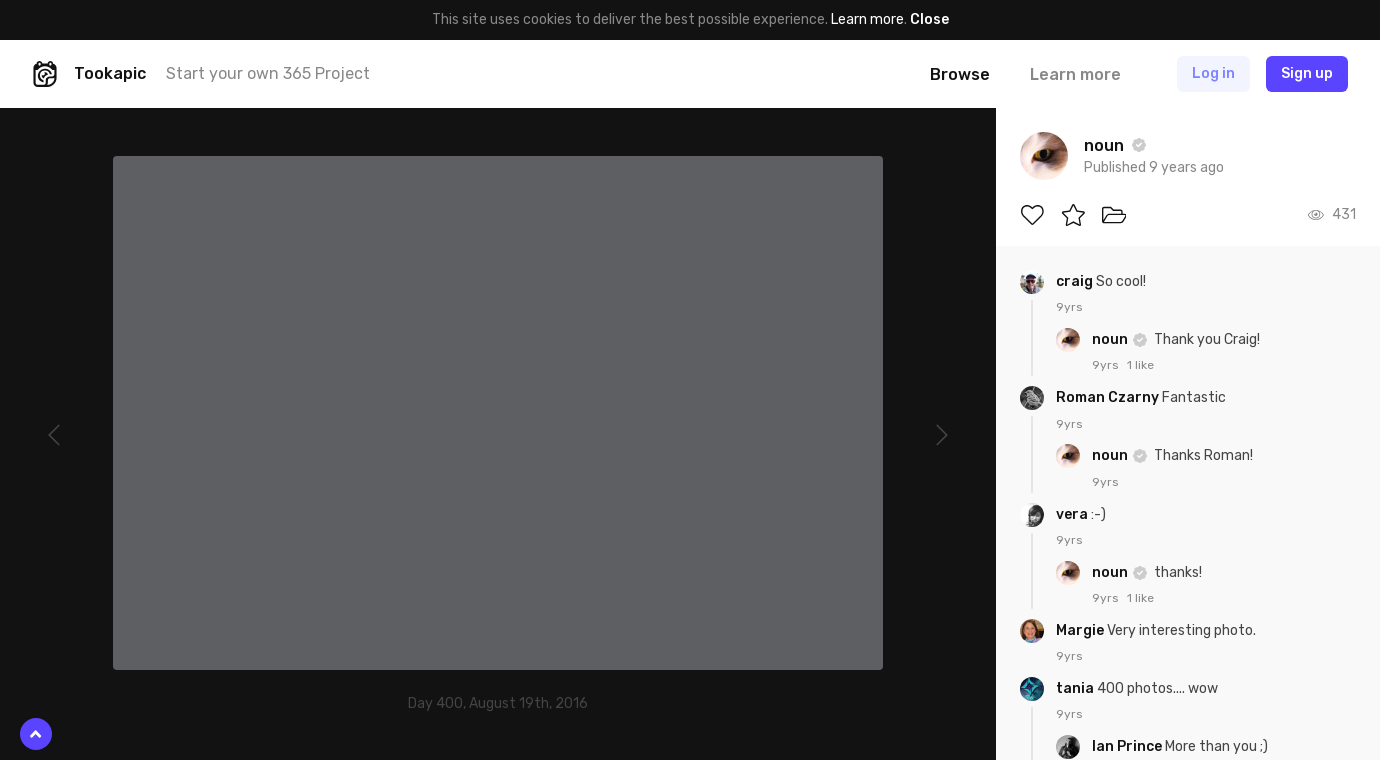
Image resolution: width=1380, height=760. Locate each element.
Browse (960, 74)
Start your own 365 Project (268, 73)
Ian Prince (1128, 746)
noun (1111, 339)
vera (1073, 514)
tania (1076, 688)
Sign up (1307, 73)
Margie (1081, 630)
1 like (1140, 365)
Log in (1213, 73)
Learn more (867, 19)
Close (929, 19)
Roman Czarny (1109, 397)
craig (1076, 281)
